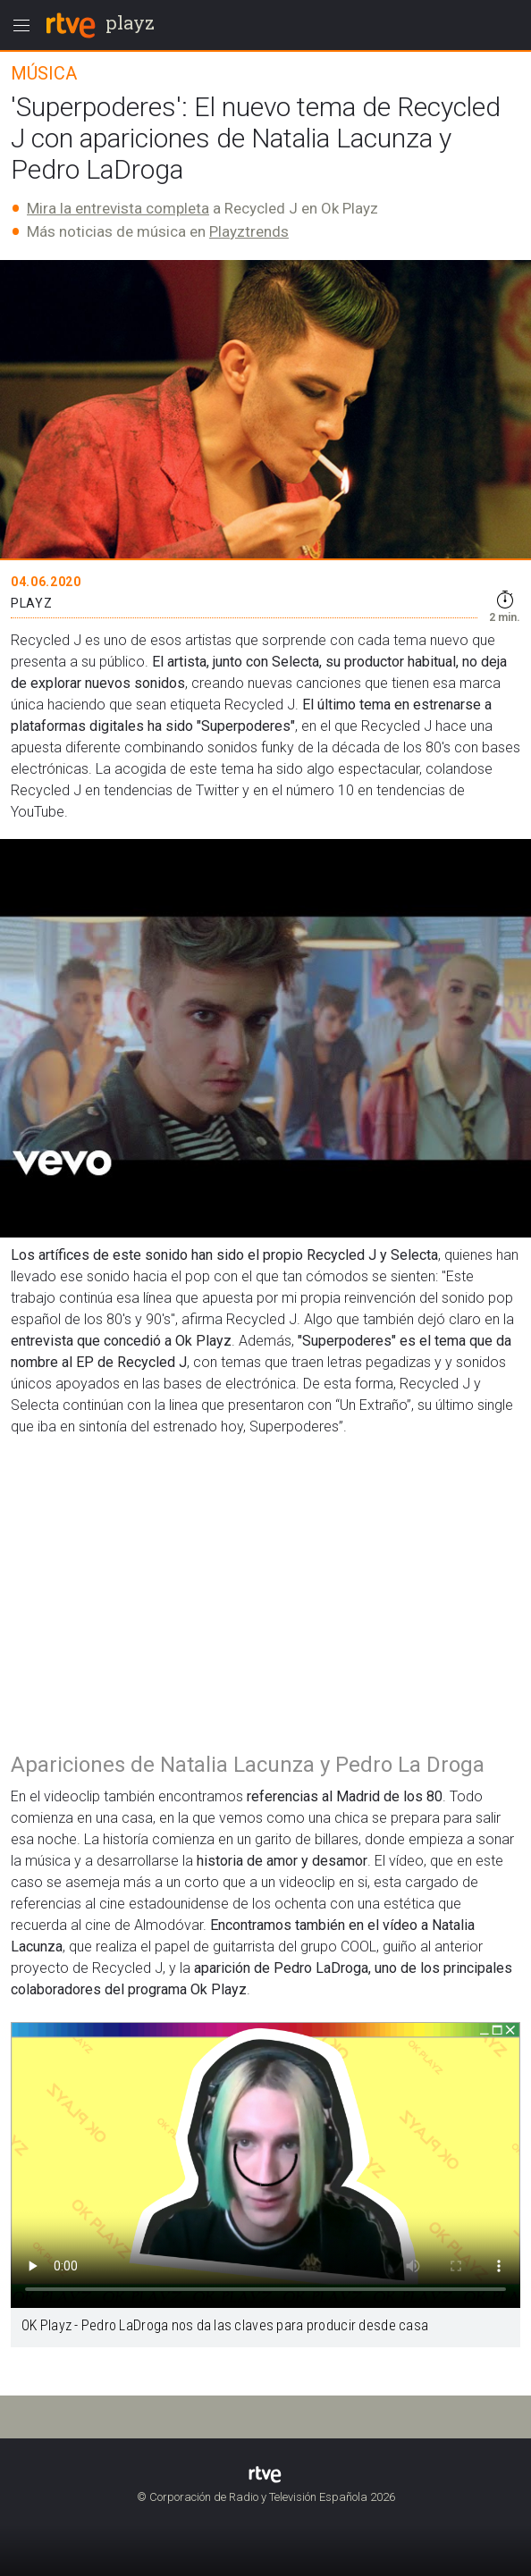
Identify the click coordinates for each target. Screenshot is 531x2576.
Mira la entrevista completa (118, 208)
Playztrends (249, 231)
